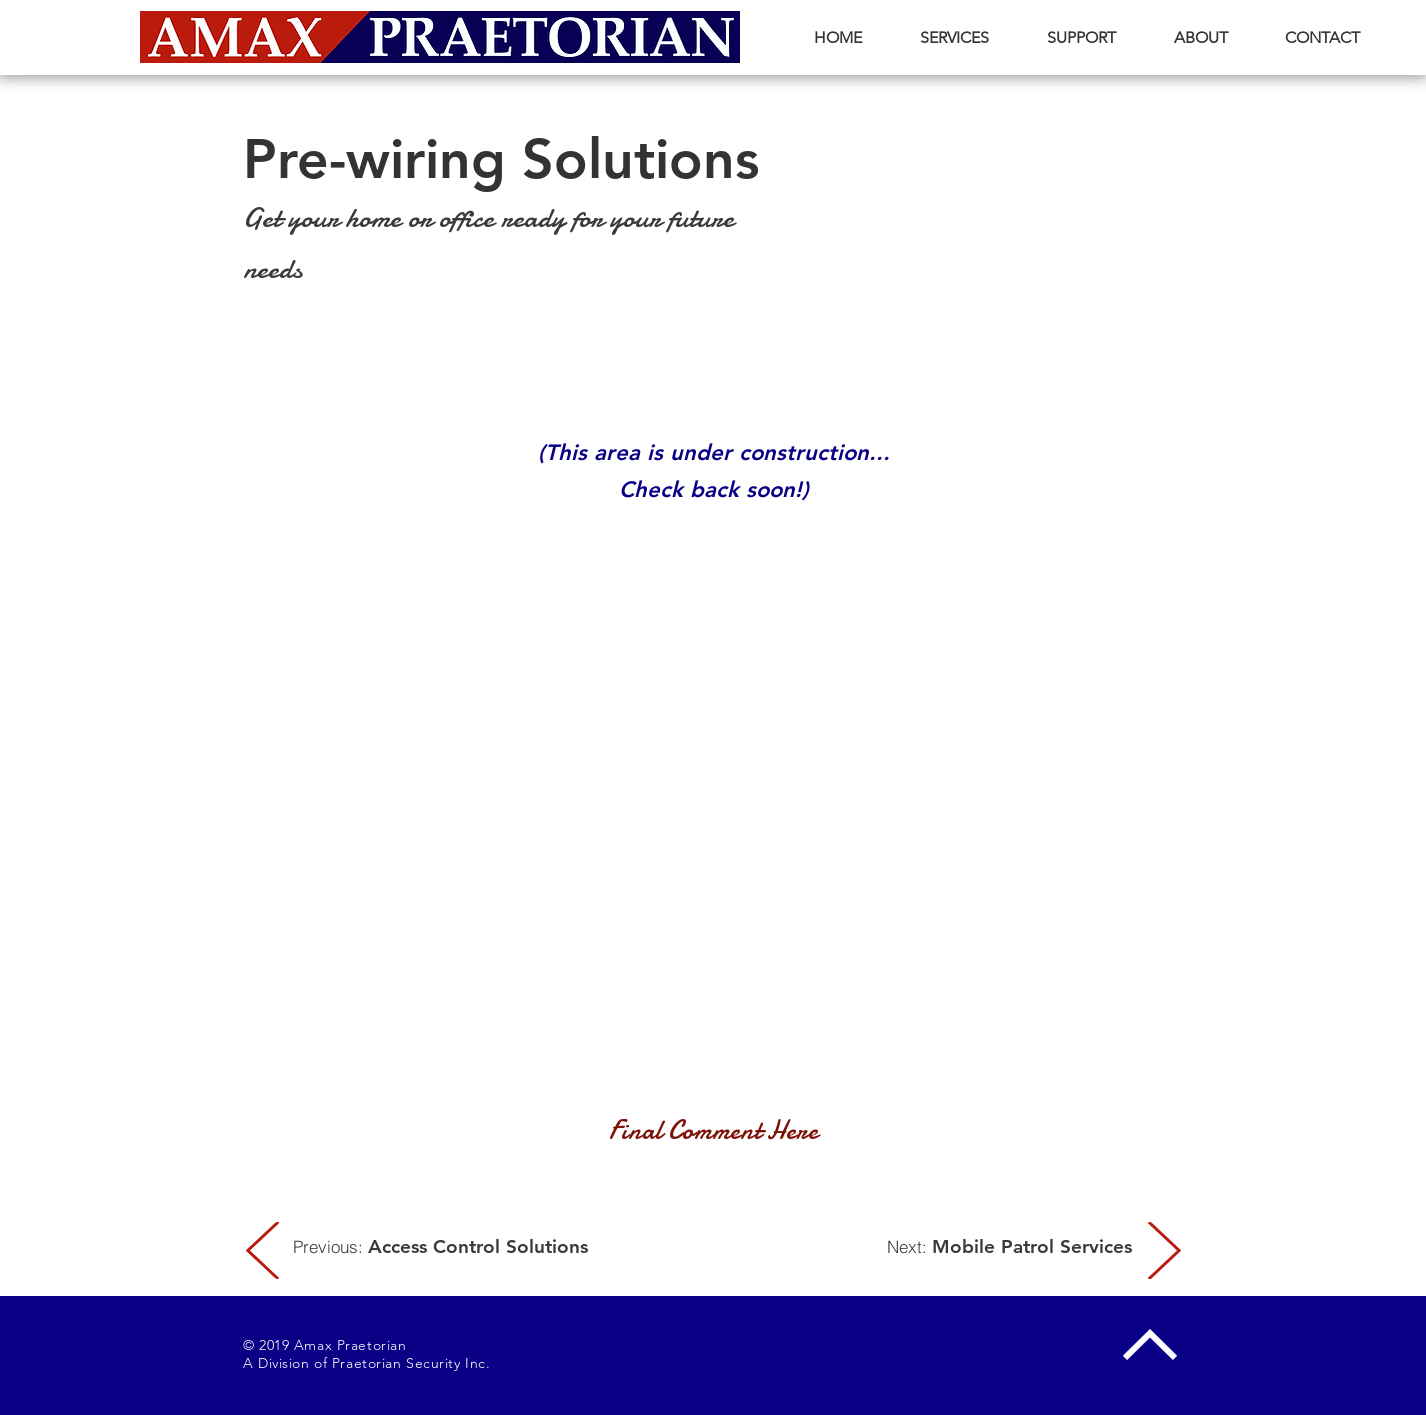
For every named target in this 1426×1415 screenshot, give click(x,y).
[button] (954, 37)
